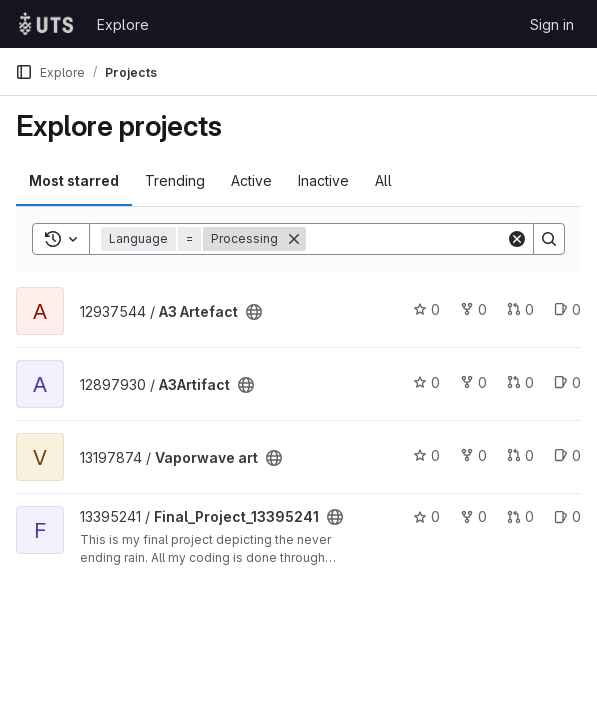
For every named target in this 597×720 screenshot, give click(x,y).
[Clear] (517, 239)
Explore (123, 24)
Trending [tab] (175, 180)
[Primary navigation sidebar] (24, 72)
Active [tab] (251, 180)
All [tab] (383, 180)
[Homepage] (46, 24)
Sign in (552, 24)
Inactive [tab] (323, 180)
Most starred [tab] (74, 180)
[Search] (430, 239)
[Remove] (294, 239)
